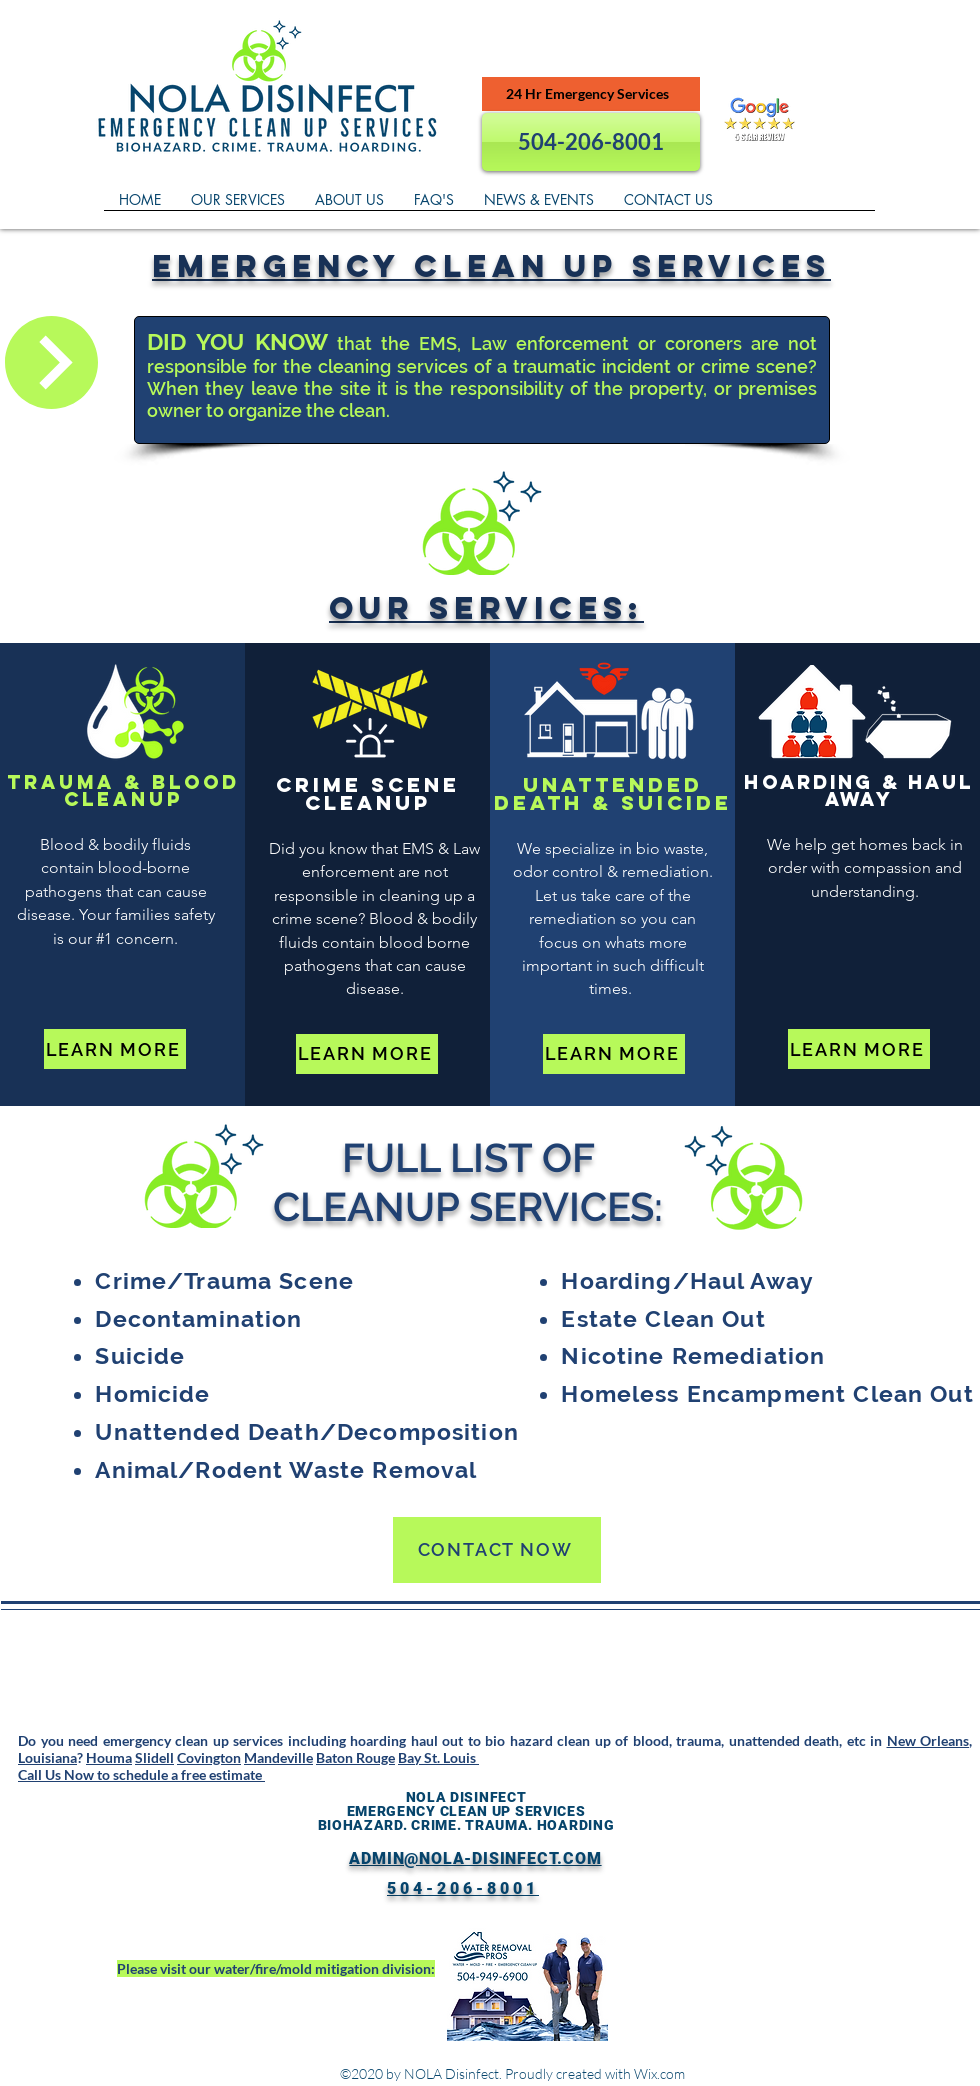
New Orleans (928, 1740)
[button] (238, 206)
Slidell (154, 1757)
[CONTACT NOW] (497, 1550)
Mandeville (278, 1757)
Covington (209, 1757)
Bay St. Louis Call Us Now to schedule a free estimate (248, 1766)
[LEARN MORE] (115, 1049)
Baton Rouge (355, 1757)
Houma (109, 1757)
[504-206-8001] (591, 142)
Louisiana (47, 1757)
